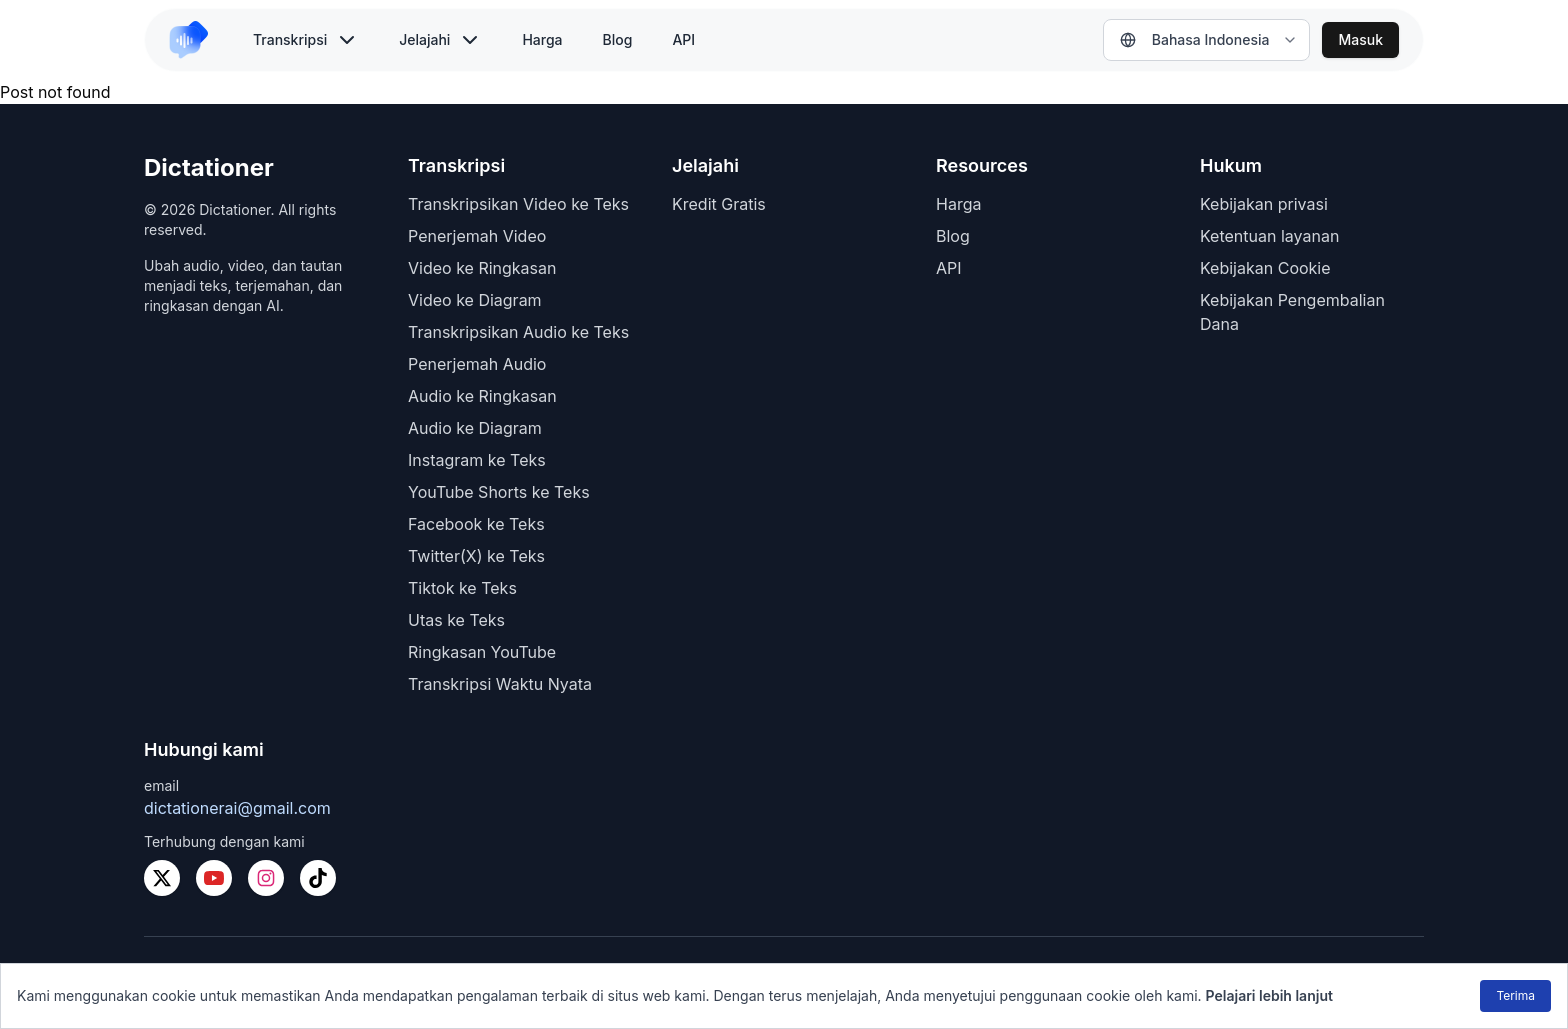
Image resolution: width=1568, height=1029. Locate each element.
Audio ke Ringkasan (482, 396)
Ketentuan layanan (1269, 236)
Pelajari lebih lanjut (1269, 995)
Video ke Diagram (475, 300)
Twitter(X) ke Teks (476, 556)
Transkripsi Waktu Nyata (500, 684)
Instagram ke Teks (477, 460)
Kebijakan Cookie (1265, 268)
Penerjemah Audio (477, 364)
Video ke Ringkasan (482, 268)
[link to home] (197, 40)
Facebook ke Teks (476, 524)
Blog (618, 39)
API (683, 39)
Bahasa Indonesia (1195, 39)
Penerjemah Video (477, 236)
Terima (1515, 995)
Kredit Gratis (719, 204)
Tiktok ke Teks (462, 588)
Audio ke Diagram (475, 428)
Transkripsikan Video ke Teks (518, 204)
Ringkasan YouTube (482, 652)
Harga (542, 39)
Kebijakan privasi (1264, 204)
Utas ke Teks (456, 620)
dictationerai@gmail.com (237, 808)
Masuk (1360, 39)
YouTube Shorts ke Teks (499, 492)
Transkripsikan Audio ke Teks (518, 332)
